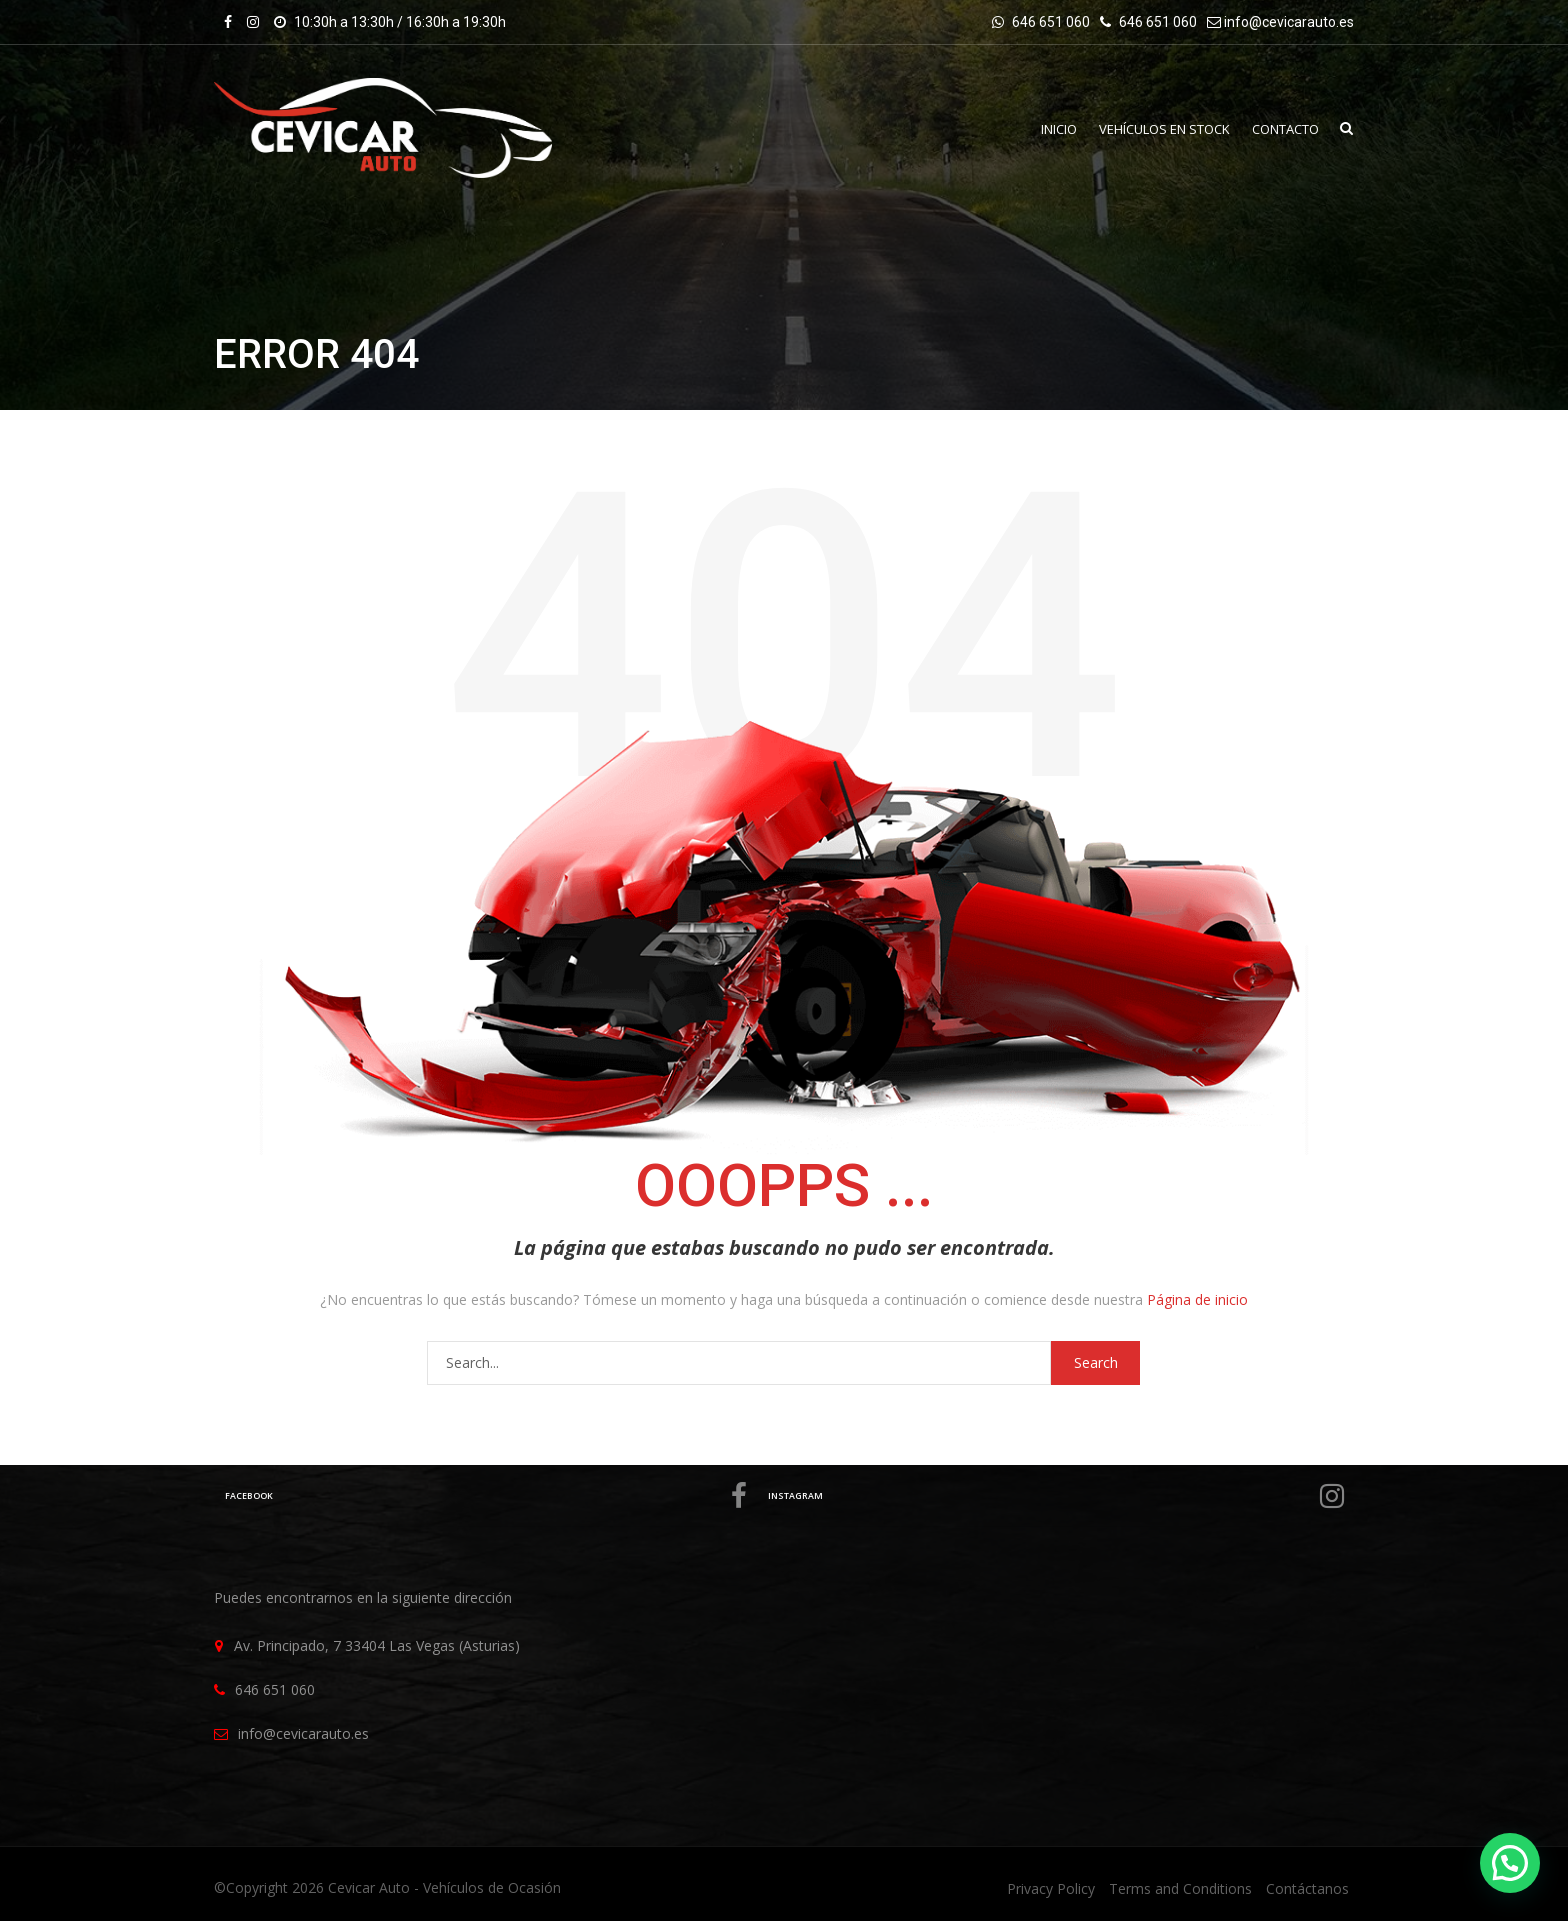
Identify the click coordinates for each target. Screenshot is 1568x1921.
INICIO (1049, 129)
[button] (1510, 1863)
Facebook (489, 1496)
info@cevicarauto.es (1289, 22)
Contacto (1283, 129)
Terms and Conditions (1180, 1888)
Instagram (1059, 1496)
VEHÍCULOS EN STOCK (1158, 129)
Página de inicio (1197, 1299)
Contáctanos (1307, 1888)
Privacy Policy (1051, 1888)
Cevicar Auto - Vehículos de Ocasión (444, 1887)
